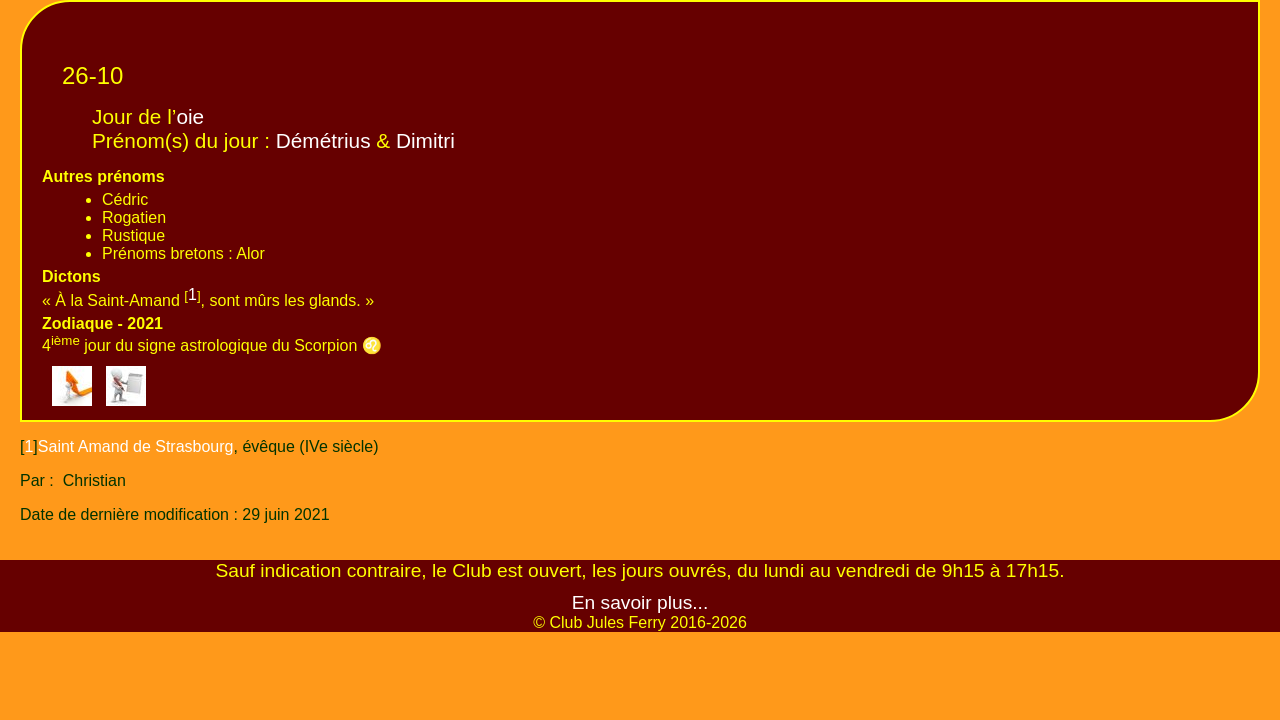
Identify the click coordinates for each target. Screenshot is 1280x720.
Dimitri (425, 140)
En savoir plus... (640, 602)
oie (190, 116)
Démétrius (323, 140)
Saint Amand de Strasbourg (136, 446)
